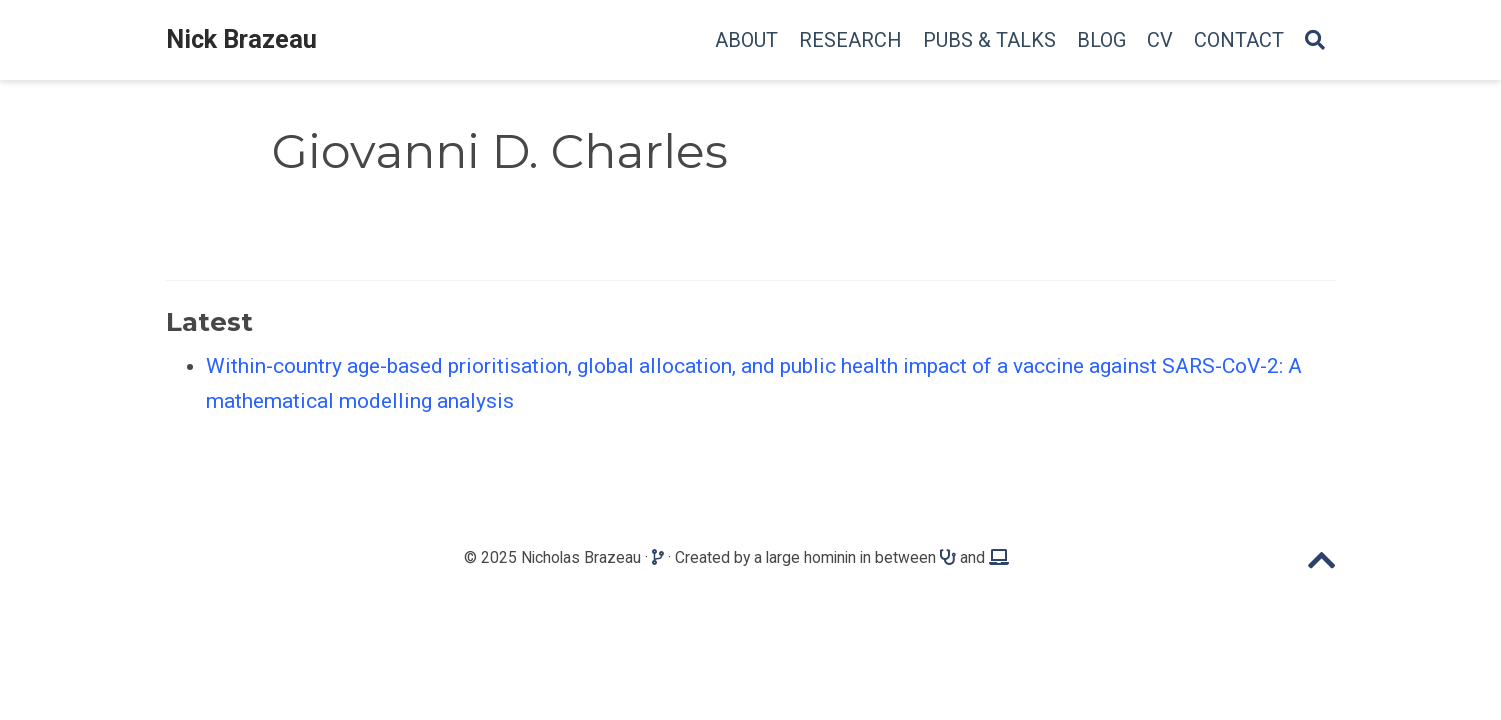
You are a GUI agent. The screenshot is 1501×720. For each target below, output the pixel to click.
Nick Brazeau (241, 39)
